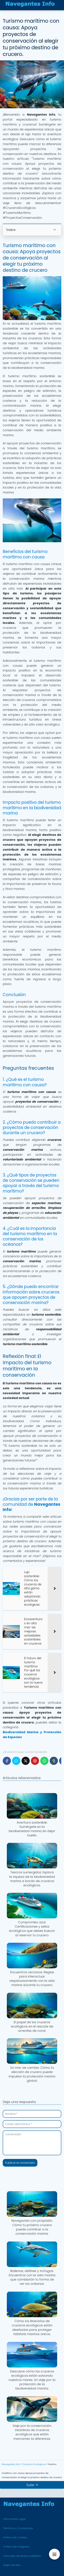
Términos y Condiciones (18, 2528)
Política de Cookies (15, 2537)
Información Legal (14, 2519)
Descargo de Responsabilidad (22, 2556)
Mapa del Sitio (12, 2565)
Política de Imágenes (16, 2546)
